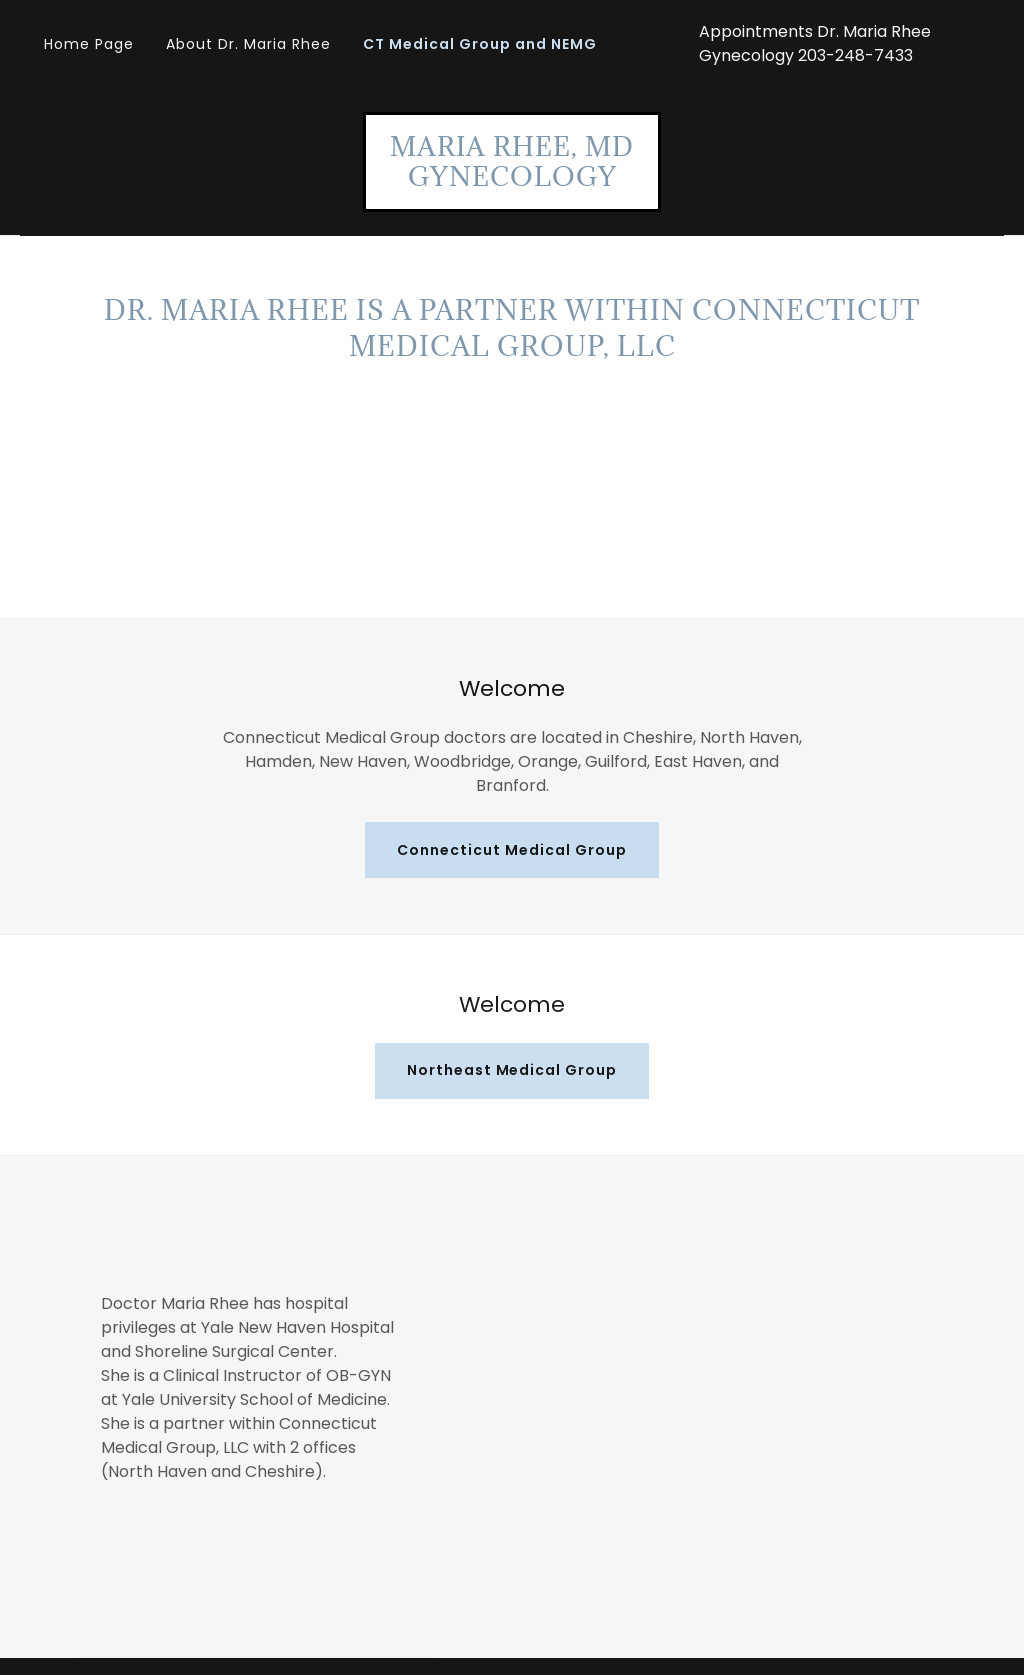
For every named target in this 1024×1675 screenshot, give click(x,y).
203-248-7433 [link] (855, 55)
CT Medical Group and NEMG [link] (480, 44)
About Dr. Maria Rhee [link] (248, 44)
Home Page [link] (89, 44)
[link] (512, 180)
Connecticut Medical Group (512, 850)
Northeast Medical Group (512, 1070)
